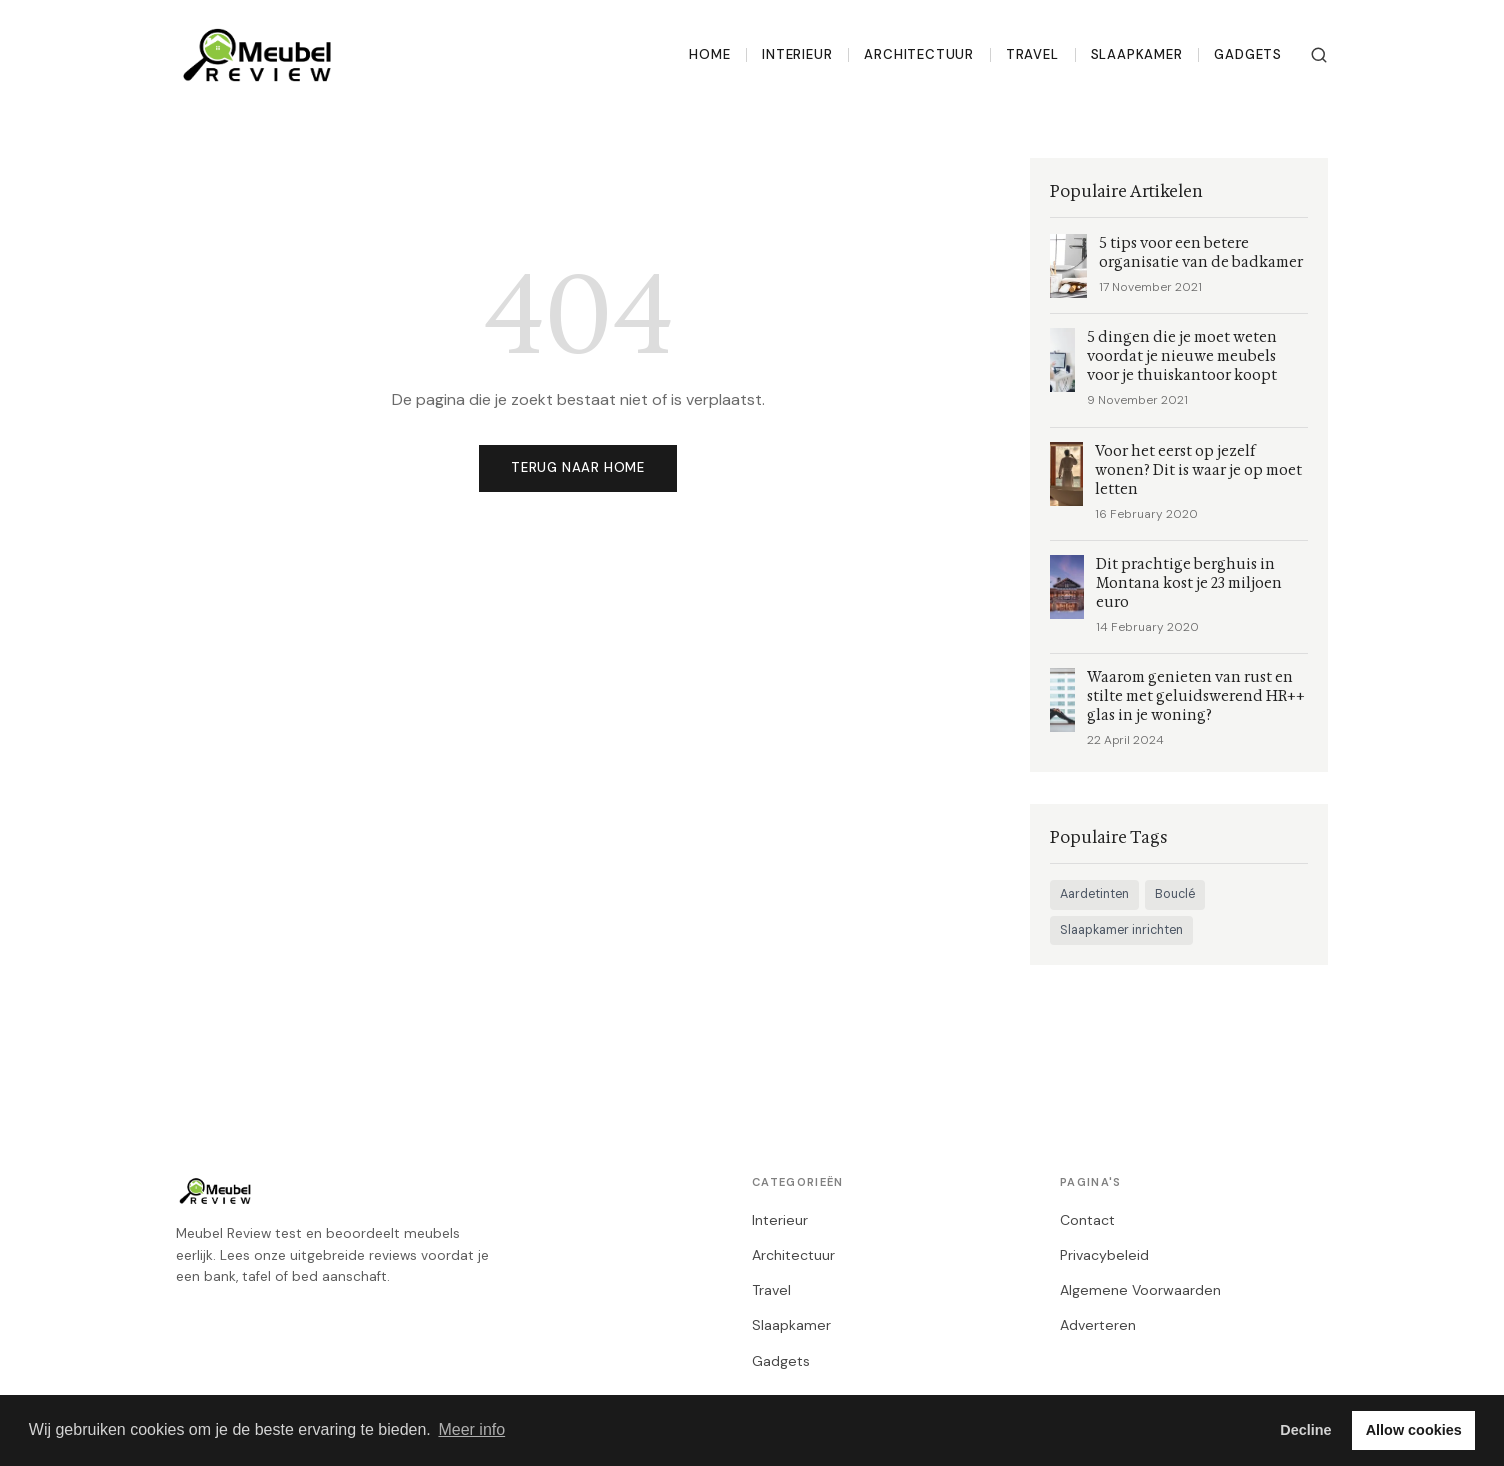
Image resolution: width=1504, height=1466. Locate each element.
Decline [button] (1305, 1430)
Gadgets (1248, 54)
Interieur (797, 54)
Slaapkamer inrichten (1121, 930)
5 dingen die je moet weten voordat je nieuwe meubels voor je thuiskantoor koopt (1182, 356)
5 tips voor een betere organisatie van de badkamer (1201, 253)
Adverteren (1098, 1325)
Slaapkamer (1137, 54)
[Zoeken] (1319, 55)
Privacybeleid (1104, 1255)
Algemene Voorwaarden (1140, 1290)
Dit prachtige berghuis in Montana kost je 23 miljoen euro (1189, 583)
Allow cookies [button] (1414, 1430)
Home (709, 54)
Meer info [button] (471, 1429)
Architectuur (918, 54)
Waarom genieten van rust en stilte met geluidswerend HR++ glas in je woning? (1196, 696)
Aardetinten (1094, 894)
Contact (1087, 1220)
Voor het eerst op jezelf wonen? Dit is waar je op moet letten (1198, 470)
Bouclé (1175, 894)
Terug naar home (578, 467)
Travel (1032, 54)
